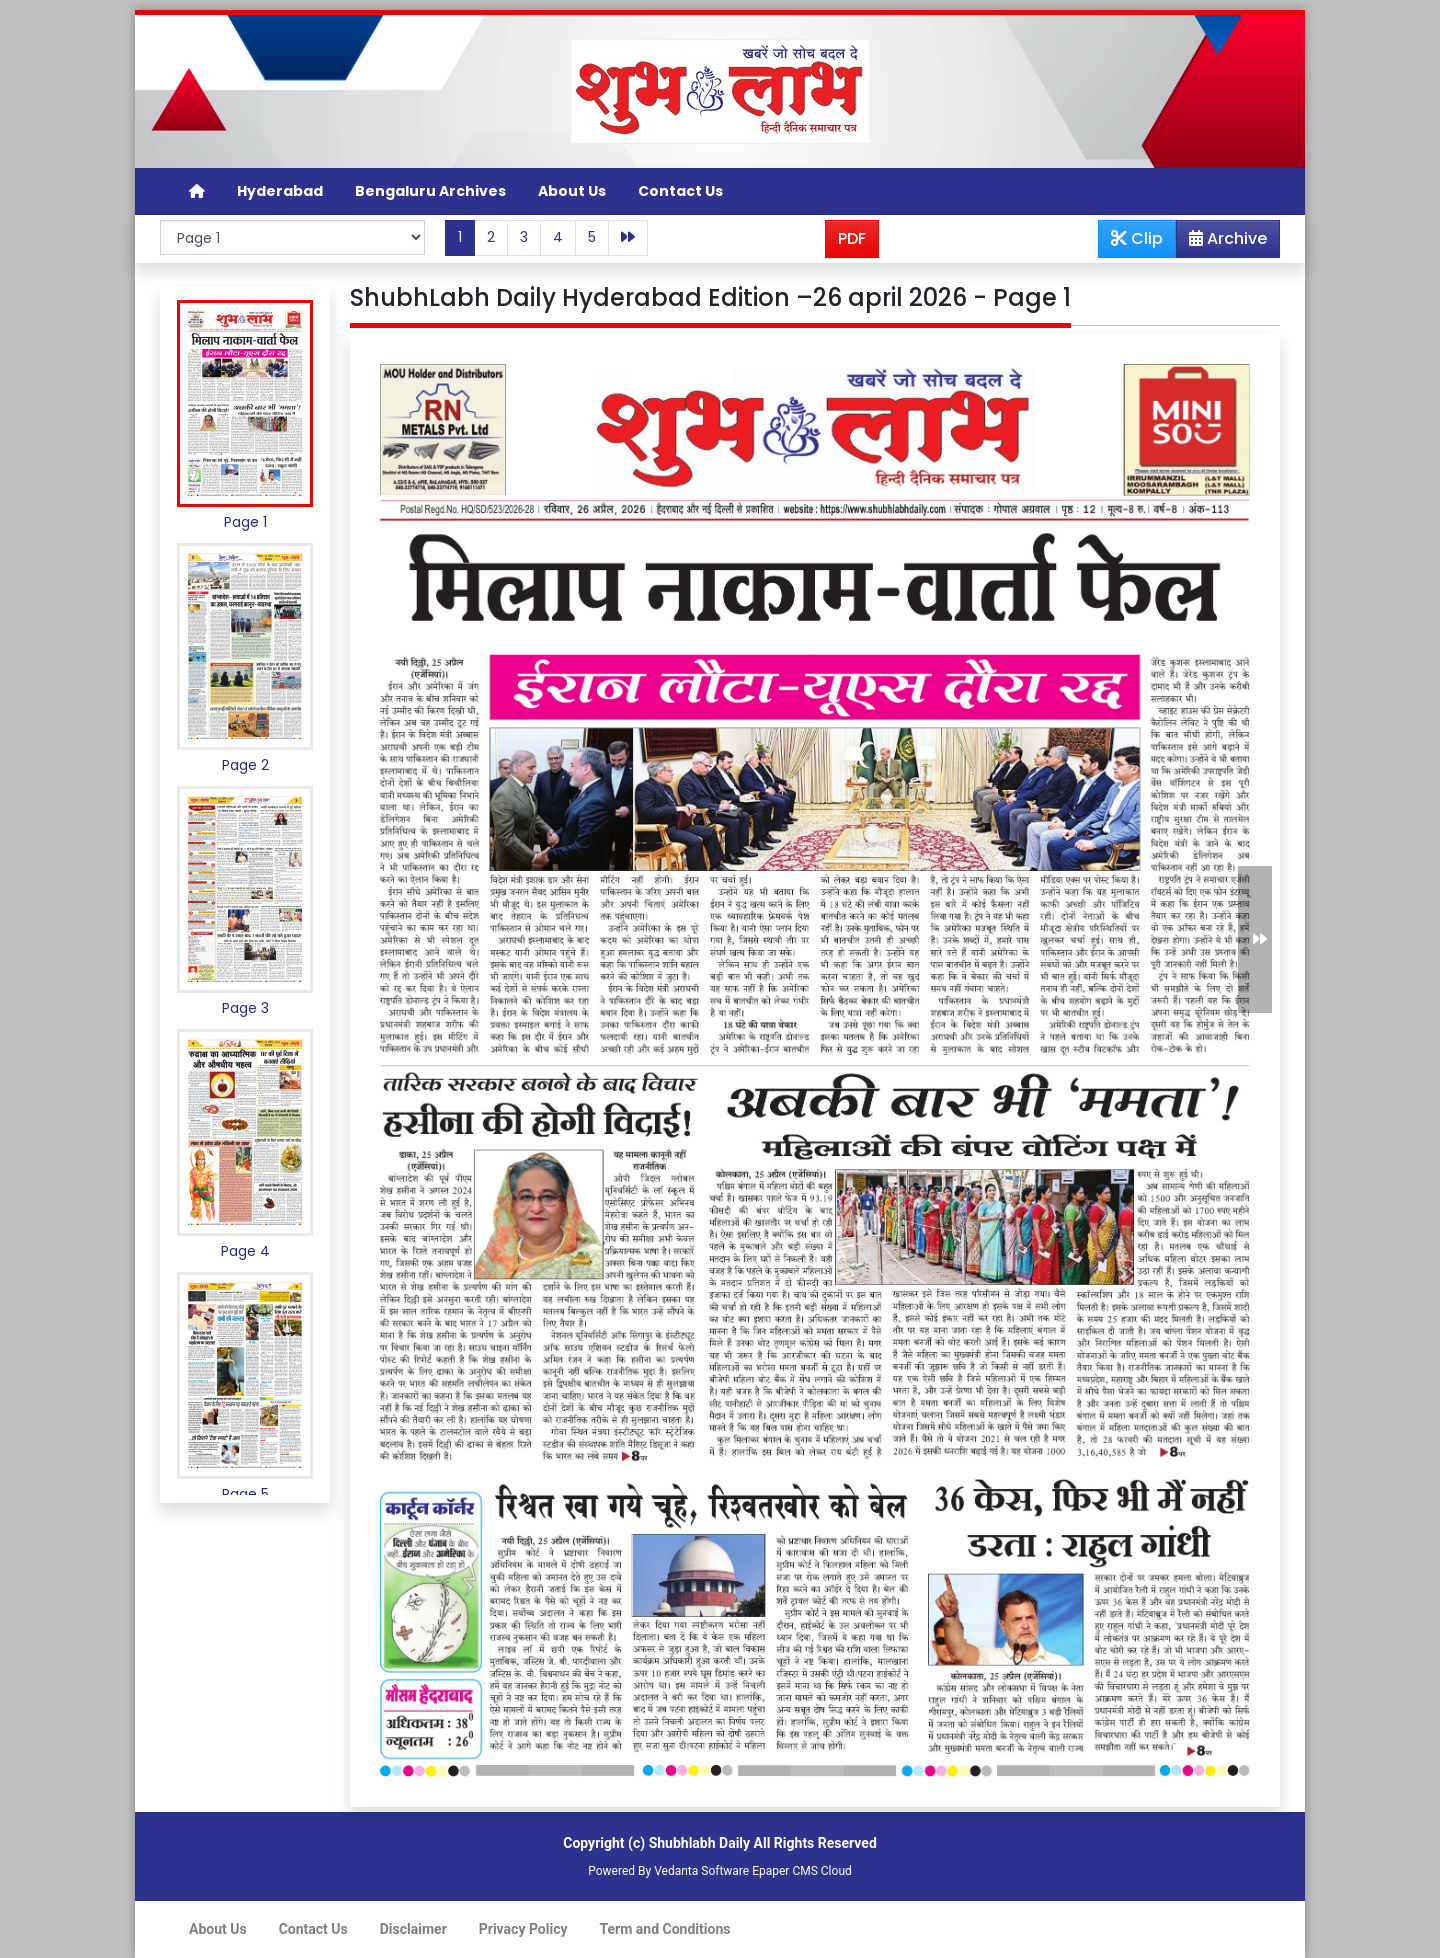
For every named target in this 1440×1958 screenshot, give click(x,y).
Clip (1137, 238)
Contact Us (680, 191)
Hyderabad (280, 191)
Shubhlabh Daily (699, 1843)
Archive (1222, 242)
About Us (572, 191)
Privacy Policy (523, 1929)
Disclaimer (413, 1929)
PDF (852, 238)
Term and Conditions (665, 1929)
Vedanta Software (701, 1871)
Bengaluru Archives (430, 191)
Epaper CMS (785, 1871)
